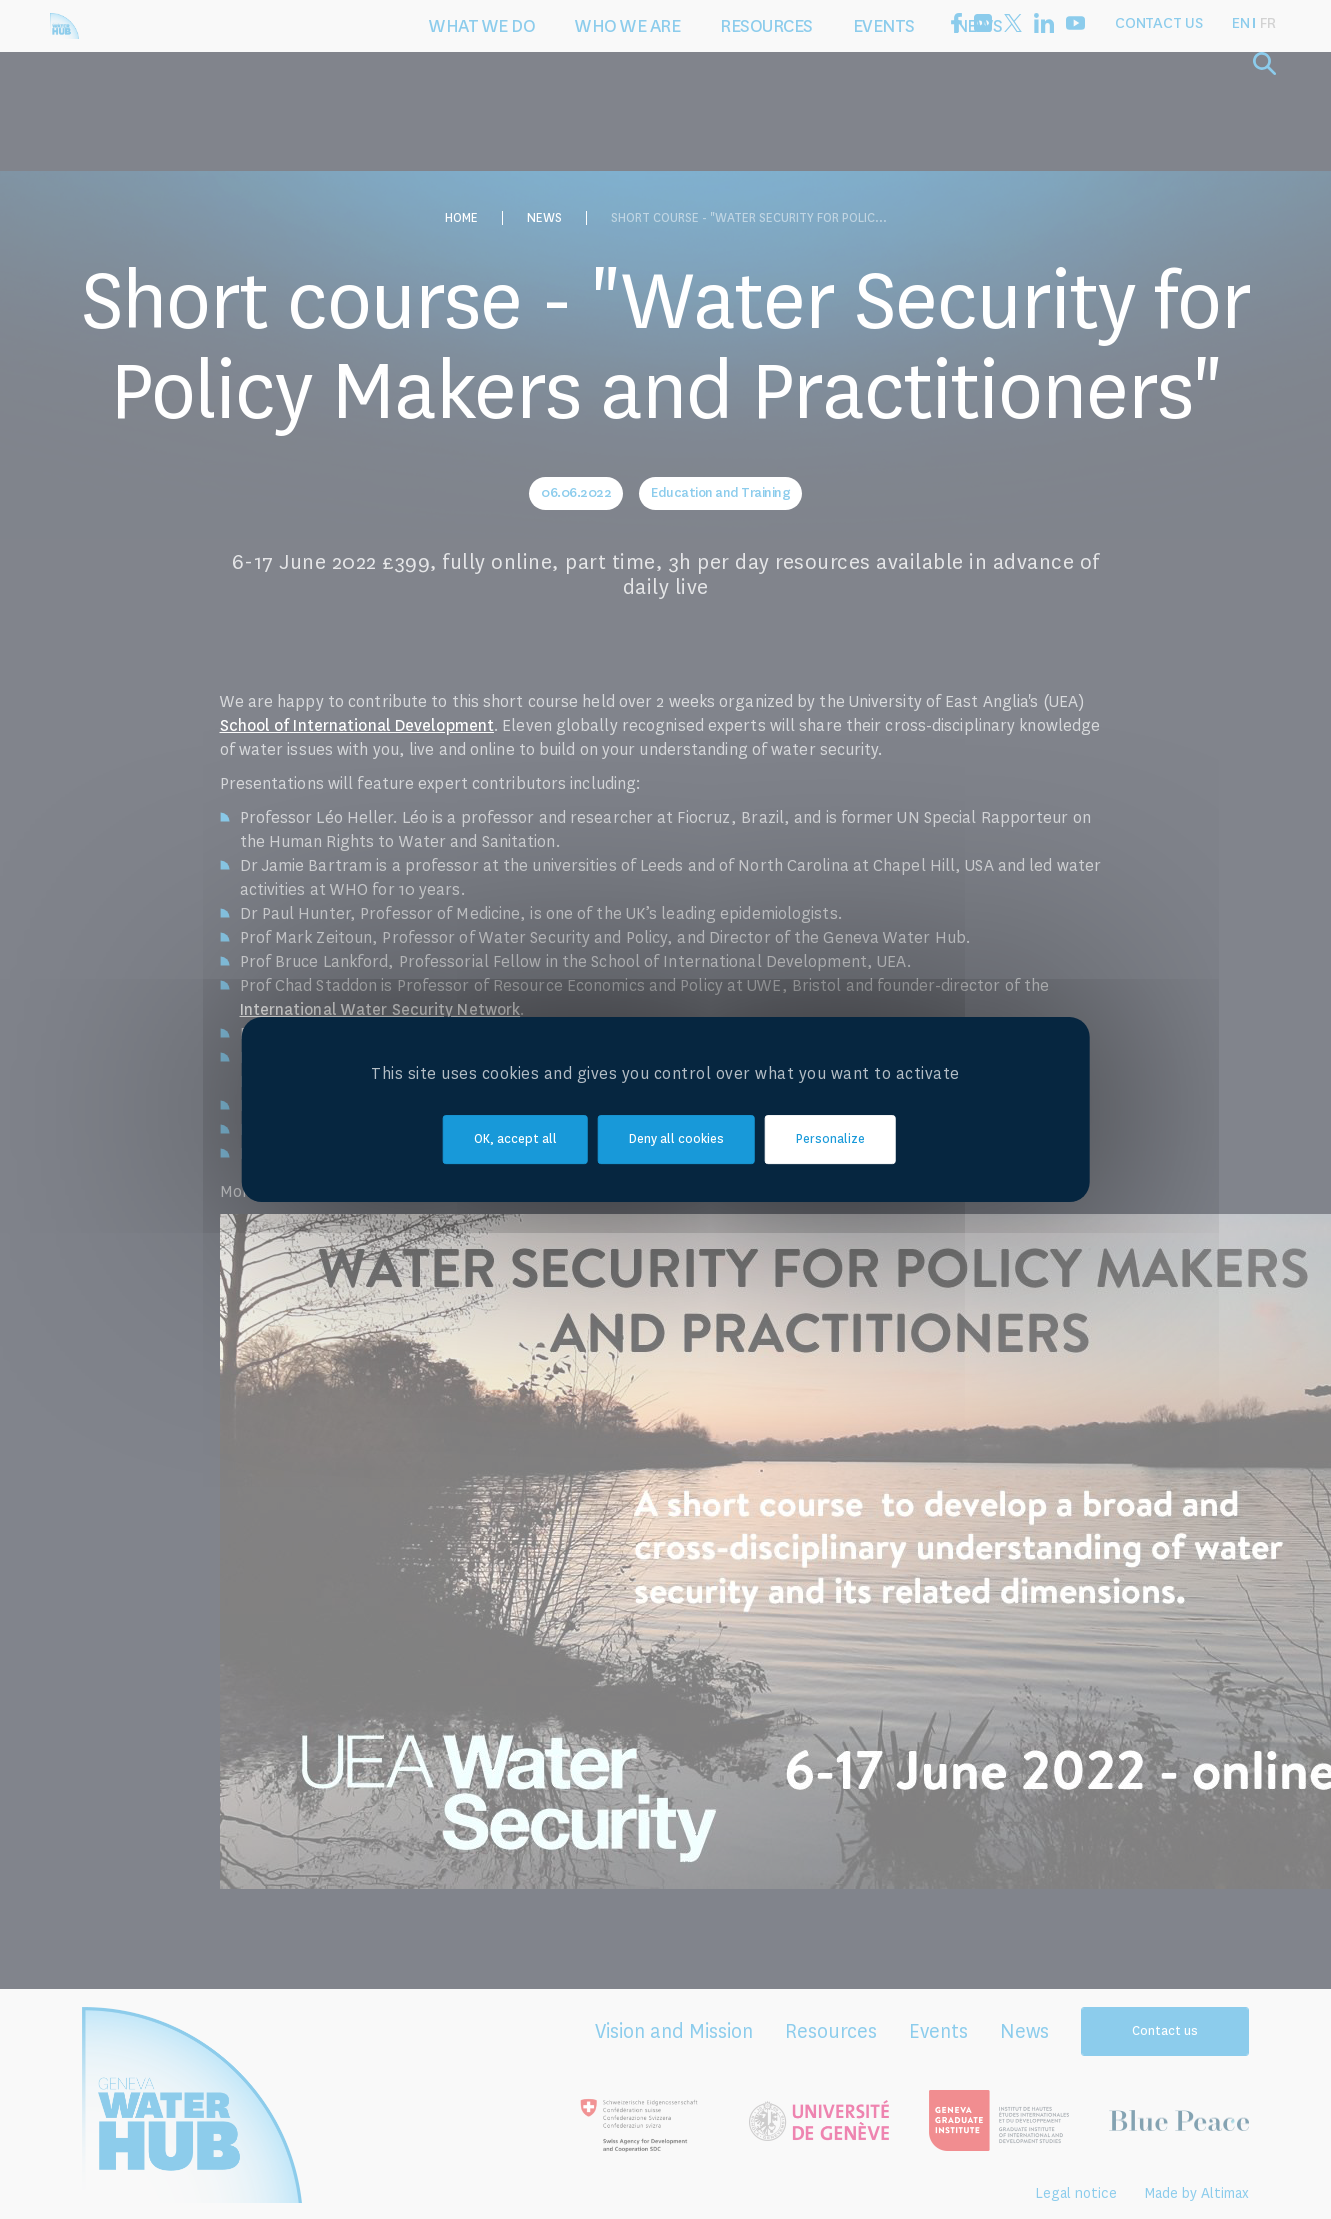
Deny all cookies (676, 1140)
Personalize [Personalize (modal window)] (830, 1140)
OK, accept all (515, 1140)
